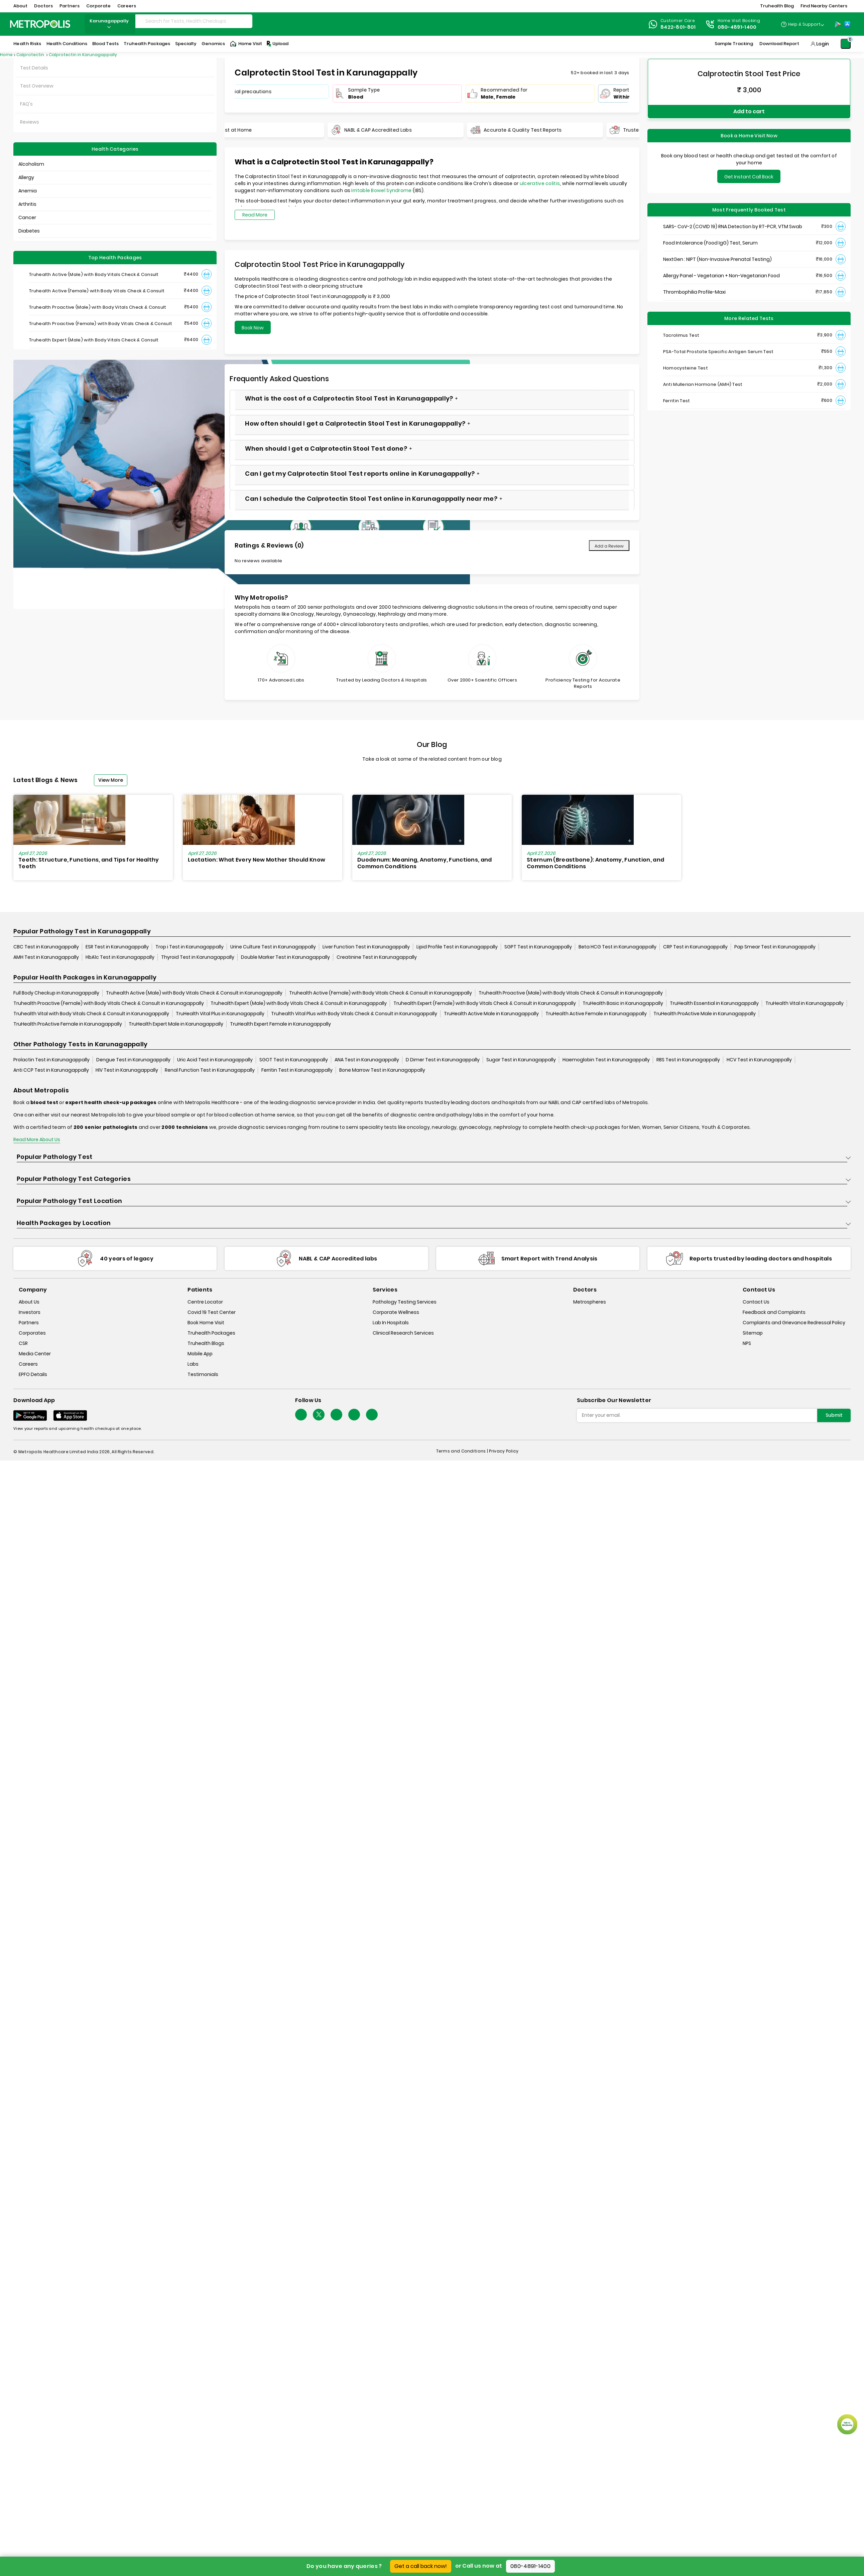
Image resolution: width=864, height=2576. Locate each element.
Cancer (27, 217)
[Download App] (30, 1415)
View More (110, 780)
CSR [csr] (23, 1343)
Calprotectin (30, 54)
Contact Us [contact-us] (756, 1302)
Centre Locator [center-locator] (205, 1302)
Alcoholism (31, 164)
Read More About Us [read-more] (36, 1140)
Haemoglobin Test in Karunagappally (606, 1060)
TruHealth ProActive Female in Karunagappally (67, 1024)
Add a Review (609, 546)
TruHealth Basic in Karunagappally (623, 1003)
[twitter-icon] (319, 1414)
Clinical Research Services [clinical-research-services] (403, 1333)
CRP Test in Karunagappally (695, 947)
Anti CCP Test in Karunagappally (51, 1070)
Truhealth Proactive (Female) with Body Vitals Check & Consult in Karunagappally (108, 1003)
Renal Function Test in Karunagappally (210, 1070)
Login (822, 43)
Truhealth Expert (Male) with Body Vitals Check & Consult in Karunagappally (299, 1003)
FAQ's (26, 104)
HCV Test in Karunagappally (759, 1060)
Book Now (253, 327)
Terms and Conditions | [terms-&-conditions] (462, 1451)
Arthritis (27, 204)
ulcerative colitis (540, 183)
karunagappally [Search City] (110, 24)
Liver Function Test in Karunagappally (366, 947)
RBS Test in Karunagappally (688, 1060)
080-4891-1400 (530, 2566)
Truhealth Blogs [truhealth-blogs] (206, 1343)
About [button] (20, 6)
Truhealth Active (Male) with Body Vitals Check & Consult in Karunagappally (194, 993)
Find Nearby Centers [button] (823, 6)
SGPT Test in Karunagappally (538, 947)
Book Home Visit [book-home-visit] (206, 1322)
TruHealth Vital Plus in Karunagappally (220, 1014)
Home (6, 54)
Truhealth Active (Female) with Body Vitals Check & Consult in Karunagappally (380, 993)
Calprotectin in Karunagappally (83, 54)
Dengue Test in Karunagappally (133, 1060)
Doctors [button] (43, 6)
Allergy (26, 177)
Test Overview (36, 86)
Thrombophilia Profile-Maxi (694, 290)
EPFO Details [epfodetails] (33, 1374)
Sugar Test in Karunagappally (521, 1060)
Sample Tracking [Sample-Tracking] (734, 43)
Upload (277, 43)
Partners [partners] (29, 1322)
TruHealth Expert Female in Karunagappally (280, 1024)
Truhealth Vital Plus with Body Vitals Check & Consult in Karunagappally (354, 1014)
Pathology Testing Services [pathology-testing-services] (405, 1302)
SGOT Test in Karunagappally (293, 1060)
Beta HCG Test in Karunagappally (617, 947)
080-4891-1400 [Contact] (737, 27)
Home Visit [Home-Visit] (246, 43)
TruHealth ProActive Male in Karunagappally (704, 1014)
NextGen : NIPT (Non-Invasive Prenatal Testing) (717, 257)
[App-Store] (847, 24)
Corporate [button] (98, 6)
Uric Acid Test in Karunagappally (215, 1060)
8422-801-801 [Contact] (678, 27)
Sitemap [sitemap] (753, 1333)
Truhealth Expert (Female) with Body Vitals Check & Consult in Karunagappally (484, 1003)
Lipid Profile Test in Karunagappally (457, 947)
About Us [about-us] (29, 1302)
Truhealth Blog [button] (777, 6)
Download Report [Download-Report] (779, 43)
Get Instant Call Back (748, 175)
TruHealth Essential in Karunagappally (714, 1003)
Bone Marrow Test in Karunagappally (382, 1070)
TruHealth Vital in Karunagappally (804, 1003)
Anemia (27, 190)
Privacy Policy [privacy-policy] (503, 1451)
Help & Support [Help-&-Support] (804, 24)
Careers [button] (126, 6)
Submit (834, 1415)
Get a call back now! (420, 2566)
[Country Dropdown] (802, 24)
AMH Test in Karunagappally (46, 957)
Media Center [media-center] (35, 1353)
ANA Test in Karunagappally (367, 1060)
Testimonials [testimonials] (203, 1374)
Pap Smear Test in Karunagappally (775, 947)
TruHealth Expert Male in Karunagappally (176, 1024)
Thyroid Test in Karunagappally (197, 957)
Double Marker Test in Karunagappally (285, 957)
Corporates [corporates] (32, 1333)
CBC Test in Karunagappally (46, 947)
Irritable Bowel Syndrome (381, 190)
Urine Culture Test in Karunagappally (273, 947)
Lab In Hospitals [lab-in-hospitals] (391, 1322)
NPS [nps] (747, 1343)
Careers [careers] (28, 1364)
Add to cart (749, 110)
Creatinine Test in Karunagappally (377, 957)
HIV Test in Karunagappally (127, 1070)
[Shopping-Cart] (846, 44)
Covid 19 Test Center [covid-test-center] (212, 1312)
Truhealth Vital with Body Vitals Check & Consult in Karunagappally (91, 1014)
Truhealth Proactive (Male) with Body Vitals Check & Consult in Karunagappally (571, 993)
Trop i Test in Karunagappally (189, 947)
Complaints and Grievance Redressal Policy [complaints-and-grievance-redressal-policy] (794, 1322)
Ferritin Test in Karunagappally (297, 1070)
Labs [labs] (193, 1364)
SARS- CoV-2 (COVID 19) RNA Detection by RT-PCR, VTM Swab (732, 224)
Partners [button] (69, 6)
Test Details (34, 67)
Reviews (29, 122)
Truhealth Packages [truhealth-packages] (211, 1333)
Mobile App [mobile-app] (200, 1353)
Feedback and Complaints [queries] (774, 1312)
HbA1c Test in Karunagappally (120, 957)
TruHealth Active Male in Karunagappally (491, 1014)
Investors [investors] (29, 1312)
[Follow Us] (301, 1414)
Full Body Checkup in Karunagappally (56, 993)
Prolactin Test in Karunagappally (51, 1060)
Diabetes (29, 231)
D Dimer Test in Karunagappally (443, 1060)
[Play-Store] (838, 24)
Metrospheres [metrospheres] (589, 1302)
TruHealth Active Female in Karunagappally (596, 1014)
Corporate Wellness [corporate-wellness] (396, 1312)
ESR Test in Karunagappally (117, 947)
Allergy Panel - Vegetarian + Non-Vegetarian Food (721, 274)
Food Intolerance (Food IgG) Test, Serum (710, 241)
